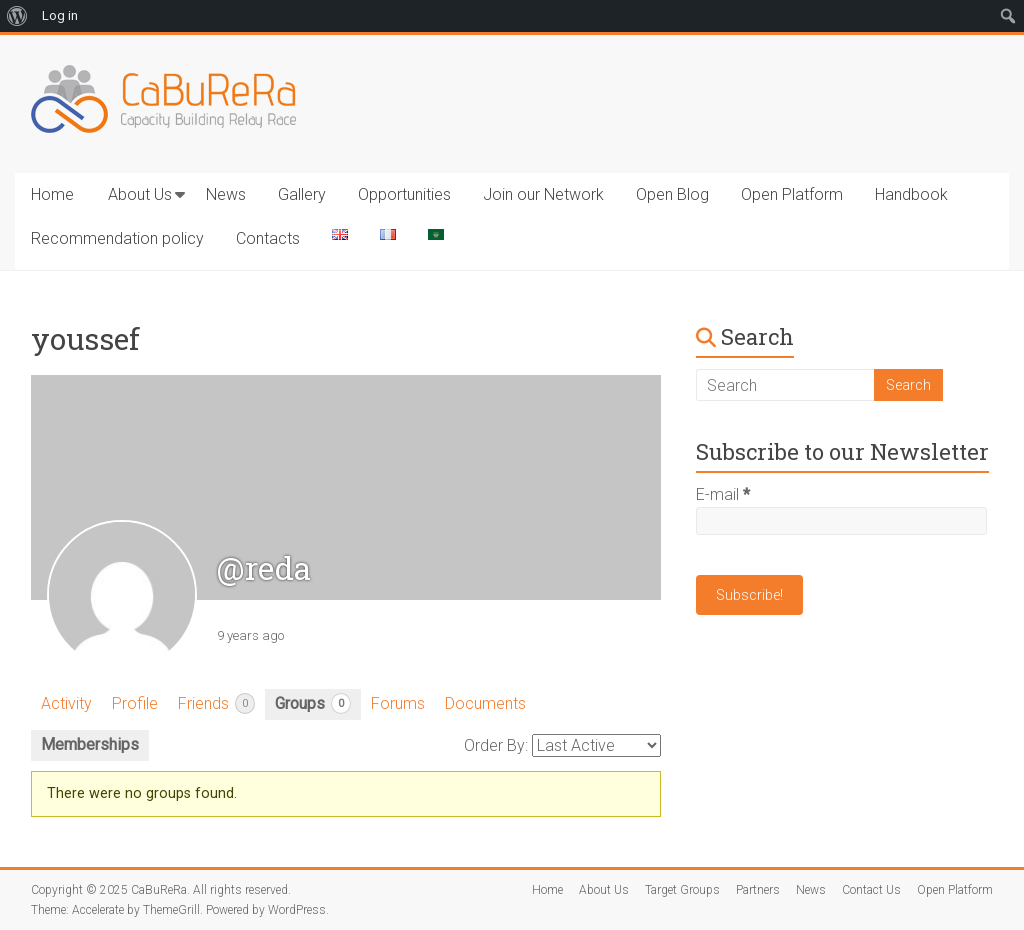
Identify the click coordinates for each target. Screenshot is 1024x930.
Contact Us (871, 890)
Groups (313, 703)
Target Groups (682, 890)
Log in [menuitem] (60, 15)
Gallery (302, 194)
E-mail (723, 494)
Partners (758, 890)
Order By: (496, 745)
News (226, 194)
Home (52, 194)
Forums (398, 703)
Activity (66, 703)
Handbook (911, 194)
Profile (135, 703)
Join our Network (543, 194)
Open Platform (792, 194)
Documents (485, 703)
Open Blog (672, 194)
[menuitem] (17, 16)
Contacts (268, 238)
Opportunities (404, 194)
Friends (216, 703)
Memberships (90, 744)
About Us (140, 194)
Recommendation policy (117, 238)
